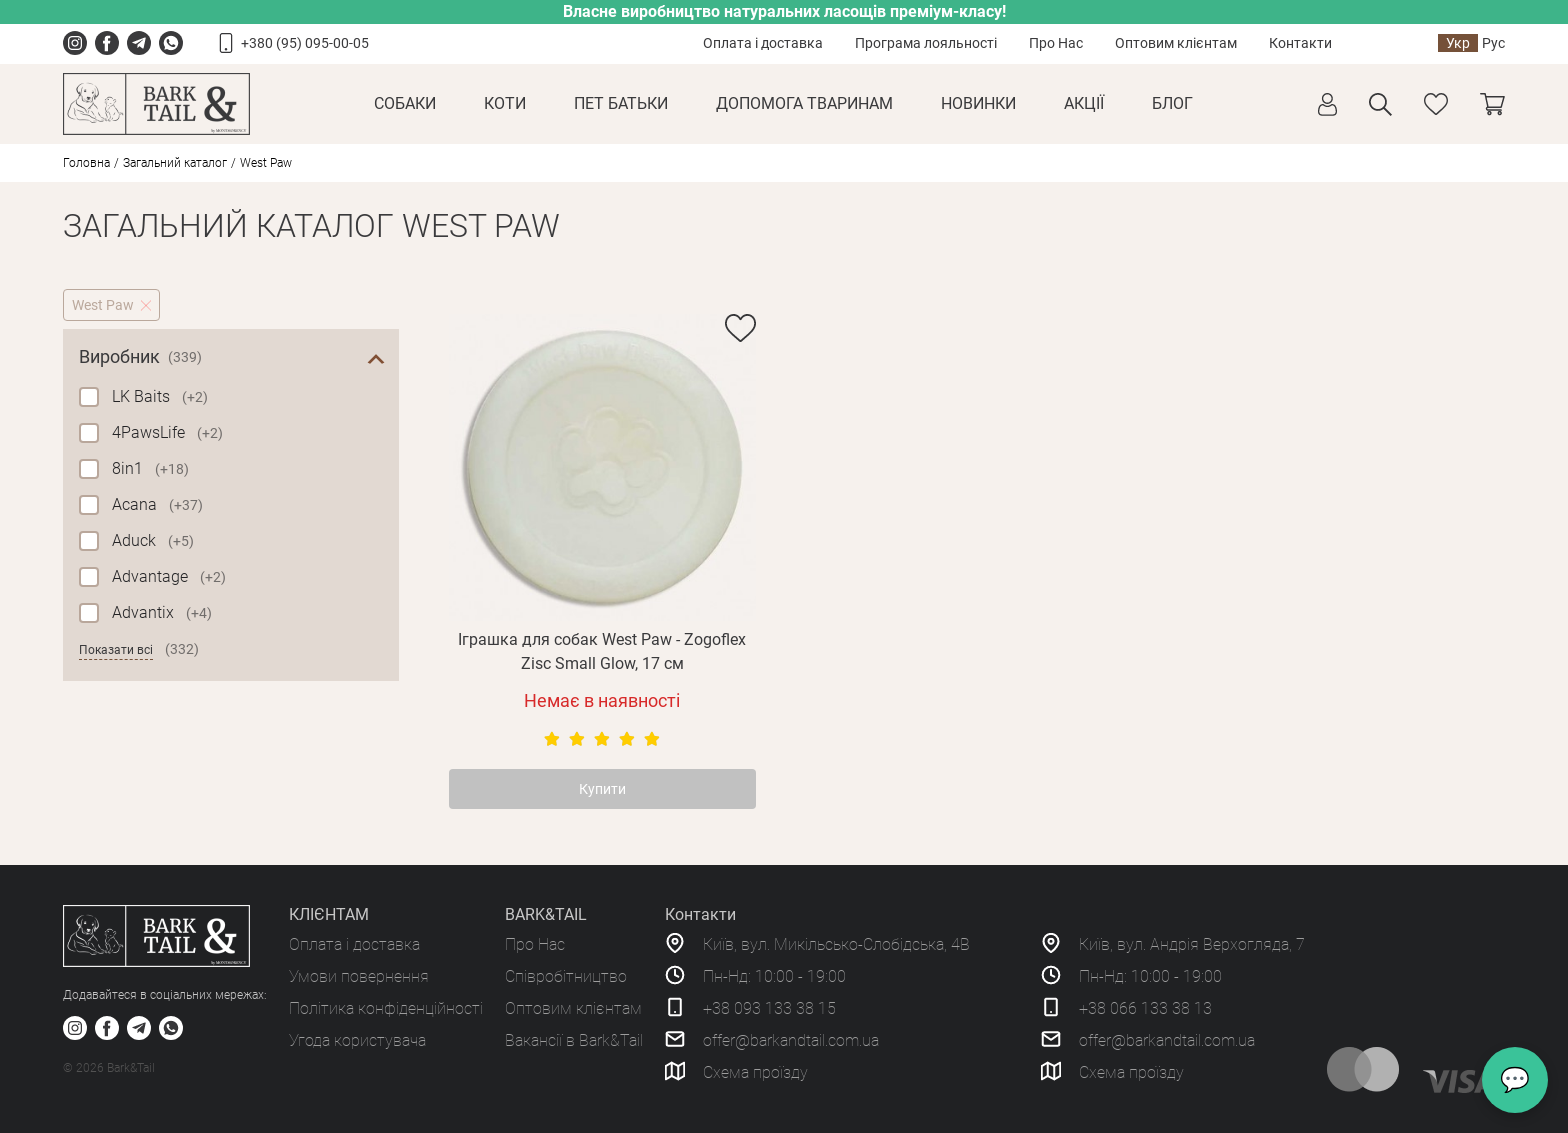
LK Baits (160, 396)
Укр (1458, 43)
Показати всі (116, 650)
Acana (157, 504)
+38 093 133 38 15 (769, 1008)
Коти (505, 103)
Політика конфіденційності (386, 1008)
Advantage (169, 576)
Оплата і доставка (763, 43)
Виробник (140, 357)
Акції (1084, 103)
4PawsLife (167, 432)
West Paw (103, 305)
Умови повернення (359, 976)
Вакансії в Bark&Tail (574, 1040)
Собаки (405, 103)
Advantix (162, 612)
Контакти (1300, 43)
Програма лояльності (926, 43)
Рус (1493, 43)
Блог (1172, 103)
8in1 (150, 468)
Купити (602, 789)
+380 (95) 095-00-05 (305, 43)
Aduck (153, 540)
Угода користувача (357, 1040)
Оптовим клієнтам (1176, 43)
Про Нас (1056, 43)
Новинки (978, 103)
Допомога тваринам (804, 103)
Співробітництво (566, 976)
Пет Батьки (621, 103)
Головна (86, 163)
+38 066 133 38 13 (1145, 1008)
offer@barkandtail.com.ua (791, 1040)
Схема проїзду (755, 1072)
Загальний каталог (175, 163)
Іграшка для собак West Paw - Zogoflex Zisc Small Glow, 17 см (602, 651)
